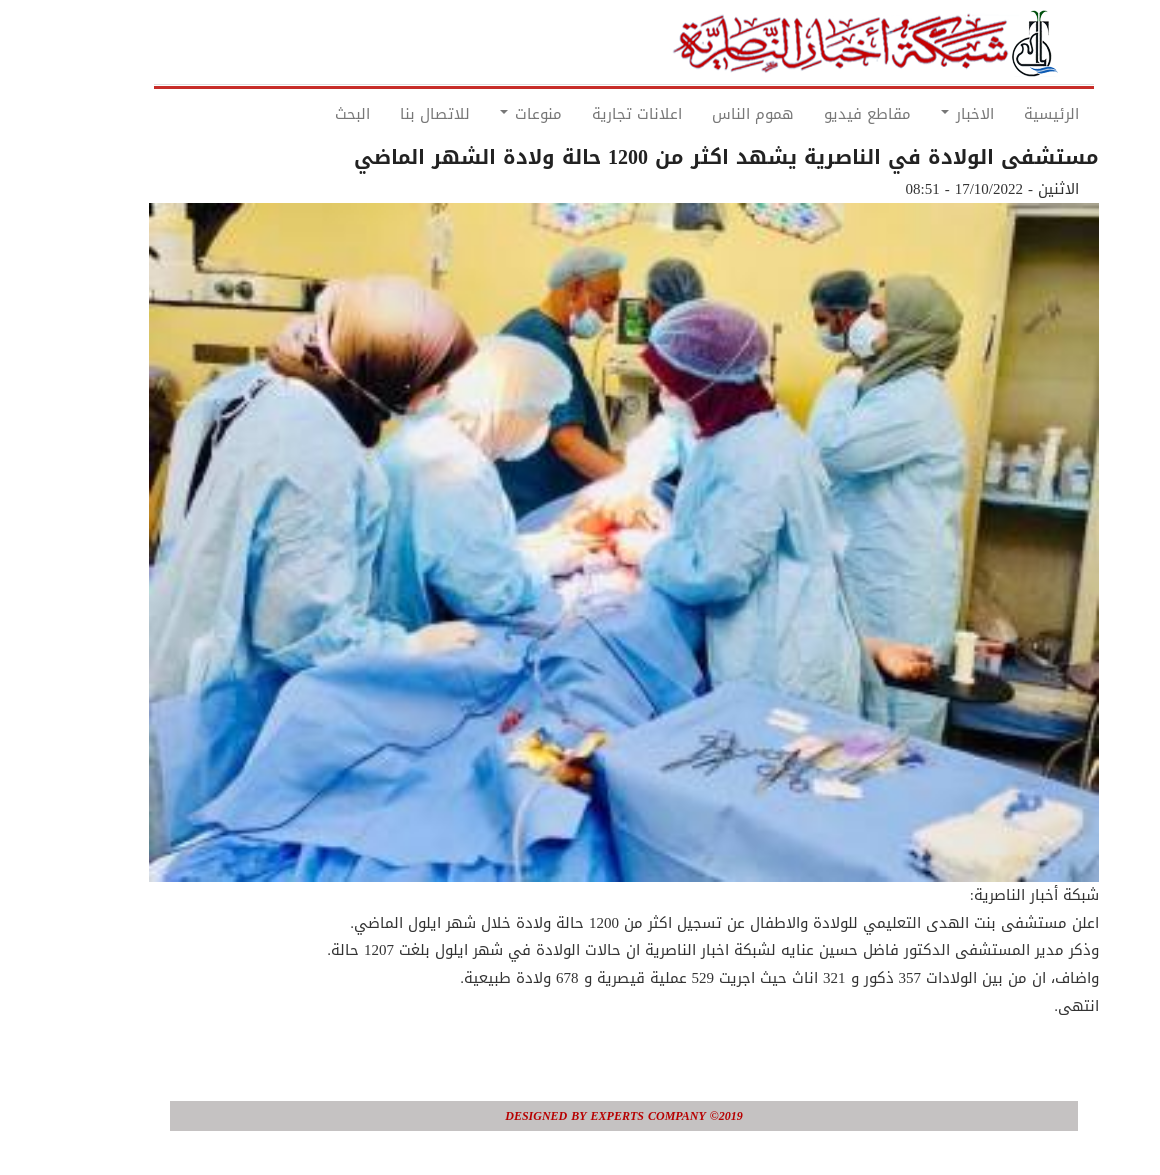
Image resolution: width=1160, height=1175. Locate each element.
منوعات (487, 114)
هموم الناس (709, 114)
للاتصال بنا (391, 114)
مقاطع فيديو (823, 114)
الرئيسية (1007, 114)
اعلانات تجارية (593, 114)
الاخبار (923, 114)
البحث (308, 114)
